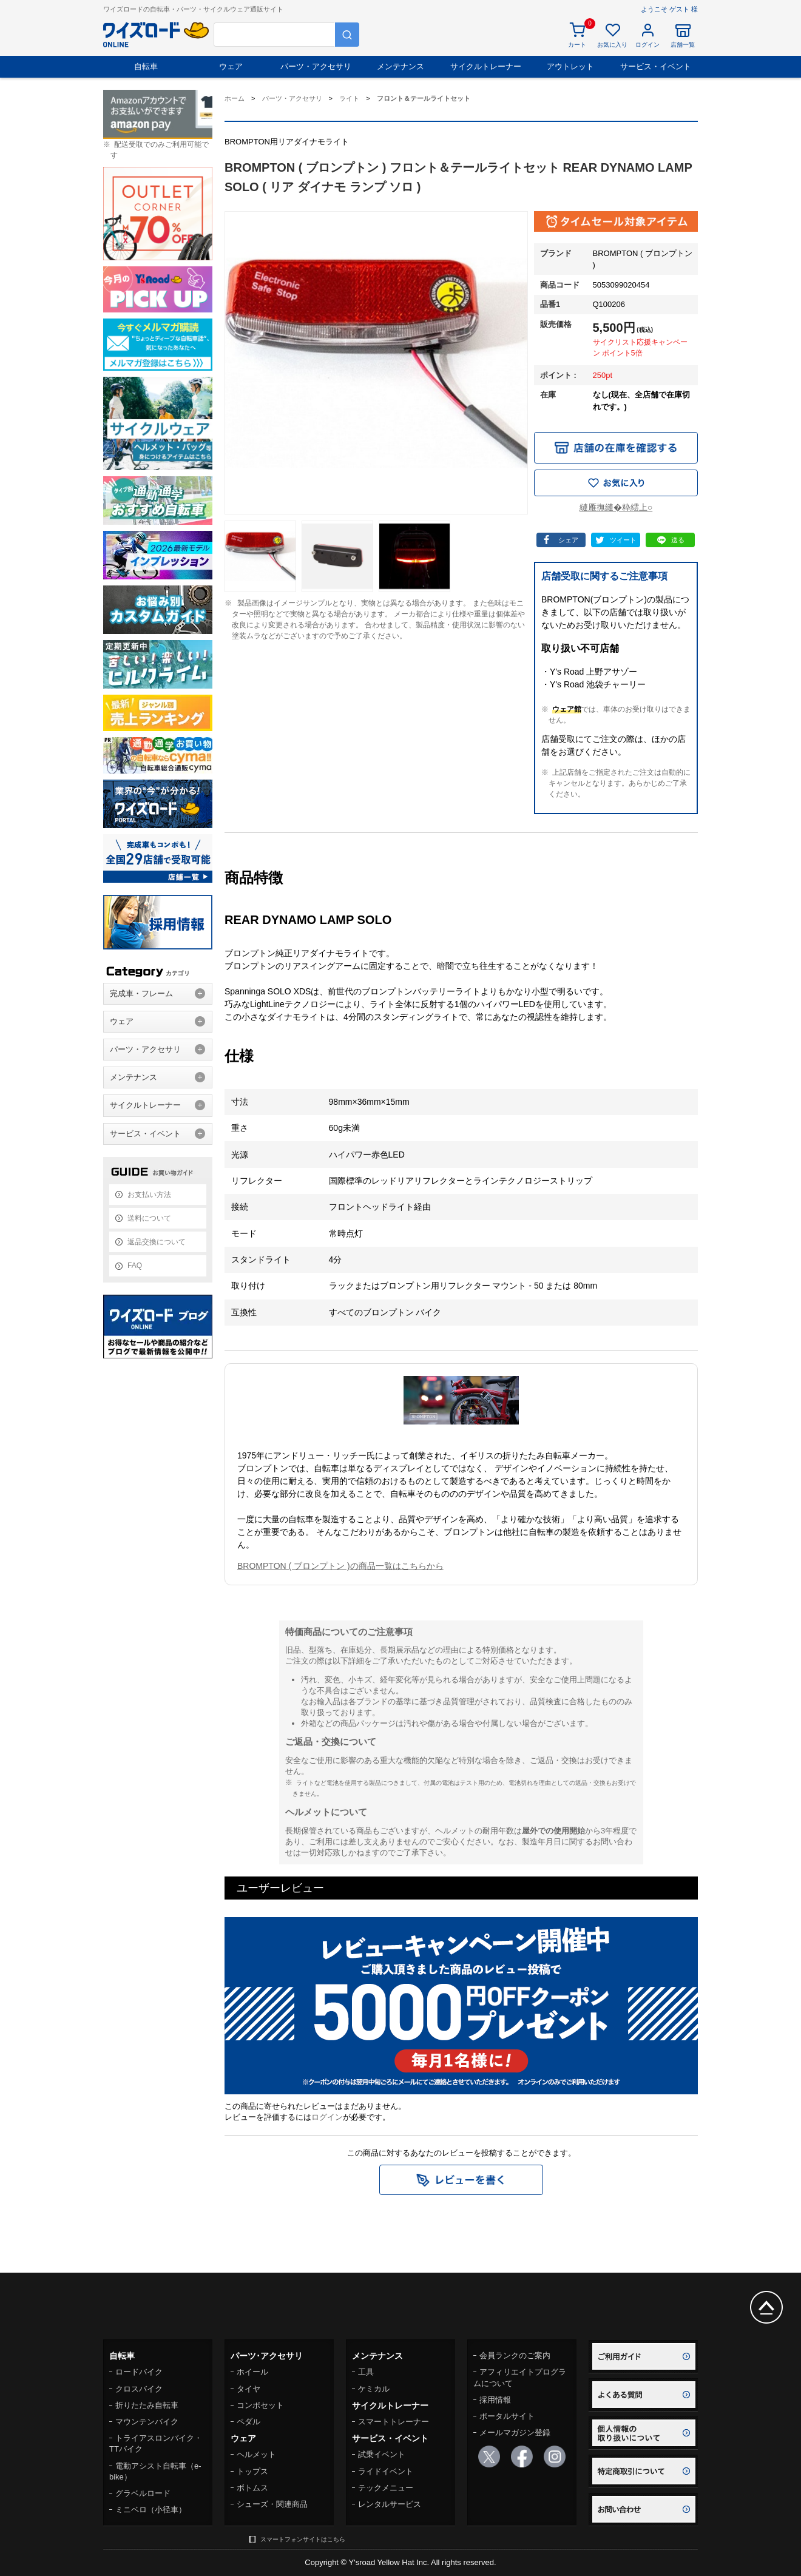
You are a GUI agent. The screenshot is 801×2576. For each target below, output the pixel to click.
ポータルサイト (507, 2416)
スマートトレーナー (393, 2421)
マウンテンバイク (146, 2421)
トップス (252, 2471)
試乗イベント (381, 2454)
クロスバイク (139, 2388)
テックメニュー (385, 2487)
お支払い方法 (149, 1194)
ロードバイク (139, 2371)
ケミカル (374, 2388)
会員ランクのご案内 (514, 2355)
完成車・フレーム (141, 993)
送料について (149, 1218)
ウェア (231, 66)
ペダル (248, 2421)
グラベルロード (143, 2493)
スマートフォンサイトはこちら (302, 2539)
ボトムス (252, 2487)
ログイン (327, 2117)
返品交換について (156, 1242)
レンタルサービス (389, 2504)
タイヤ (248, 2388)
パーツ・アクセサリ (315, 66)
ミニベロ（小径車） (150, 2509)
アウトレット (570, 66)
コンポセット (260, 2405)
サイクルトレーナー (485, 66)
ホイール (252, 2371)
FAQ (134, 1265)
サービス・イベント (655, 66)
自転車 (146, 66)
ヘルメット (256, 2454)
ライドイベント (385, 2471)
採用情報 (495, 2399)
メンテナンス (400, 66)
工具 (366, 2371)
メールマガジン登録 (514, 2432)
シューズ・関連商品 (272, 2504)
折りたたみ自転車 (146, 2405)
